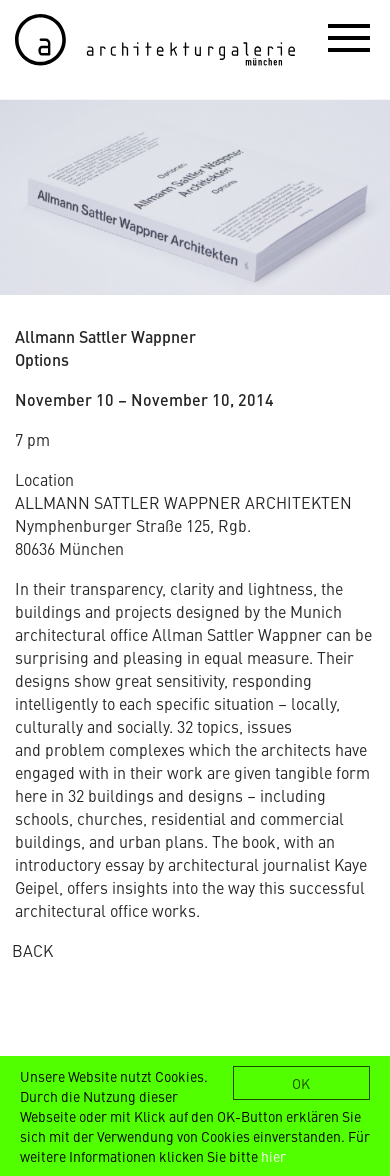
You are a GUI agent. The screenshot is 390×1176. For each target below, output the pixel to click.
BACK (32, 950)
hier (273, 1156)
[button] (349, 37)
